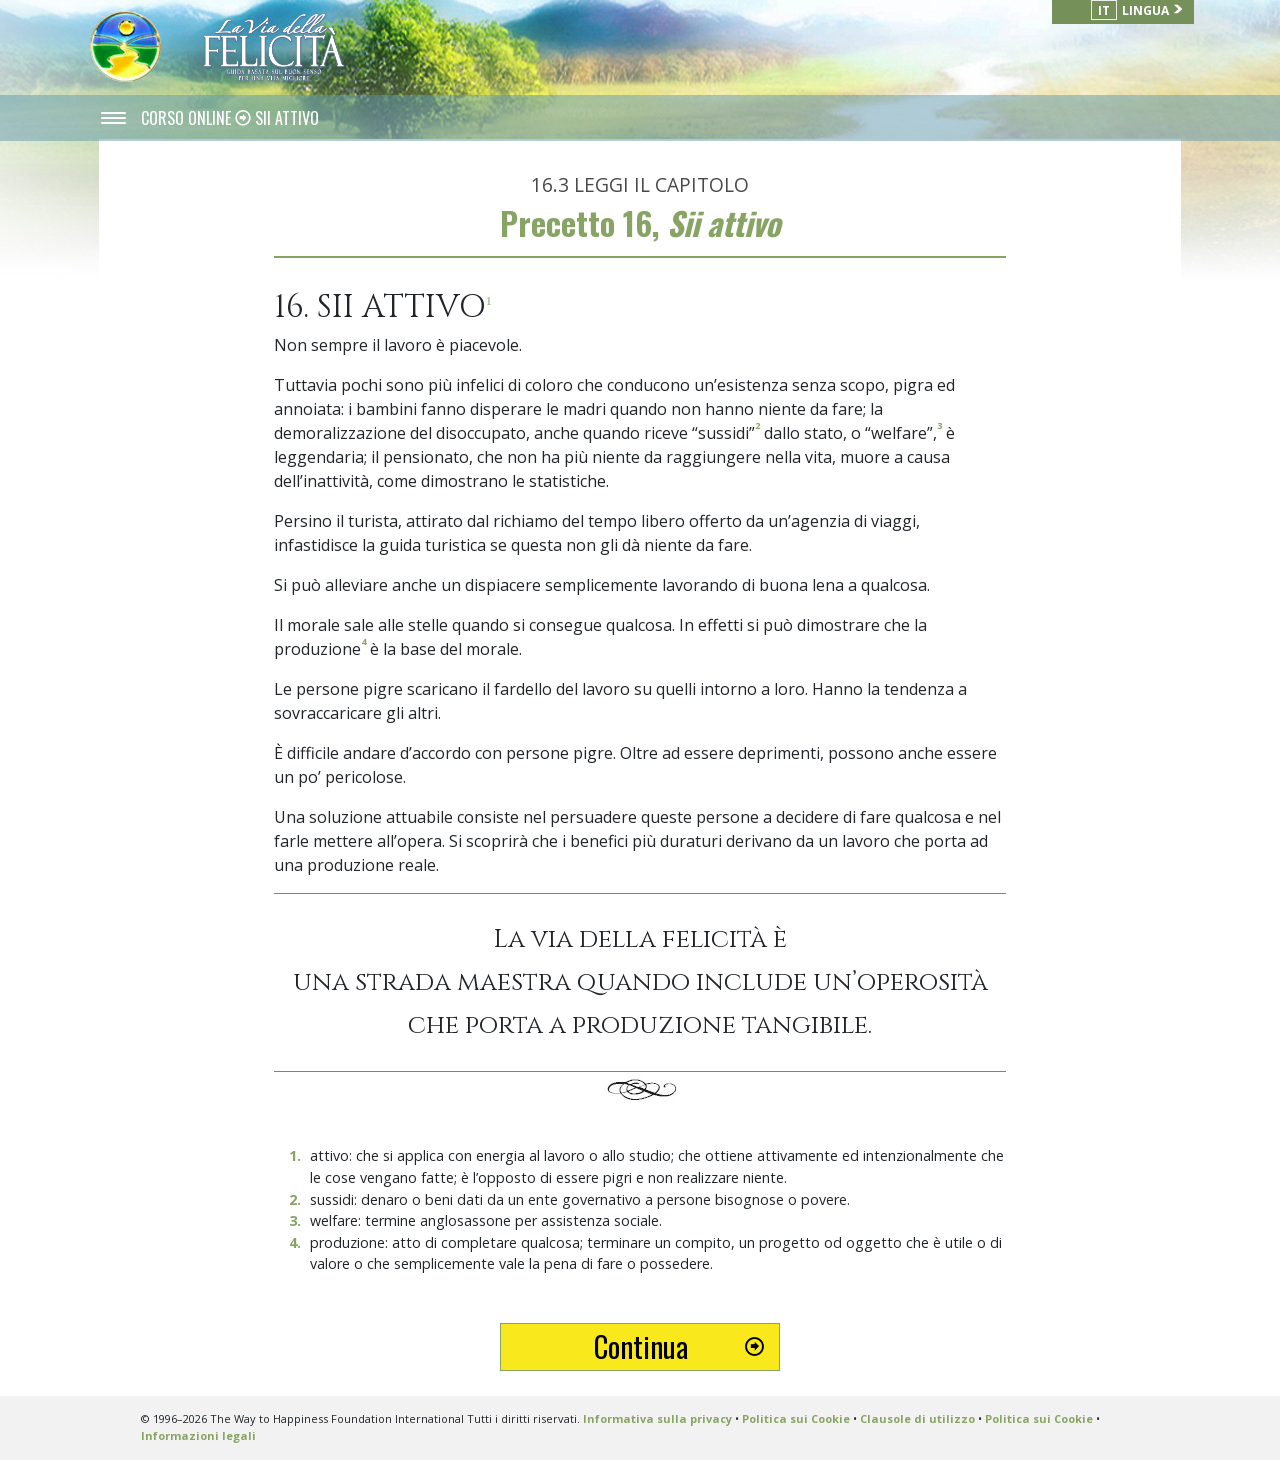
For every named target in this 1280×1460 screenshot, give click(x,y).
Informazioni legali (198, 1435)
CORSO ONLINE (188, 118)
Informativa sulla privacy (657, 1418)
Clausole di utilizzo (917, 1418)
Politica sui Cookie (796, 1418)
